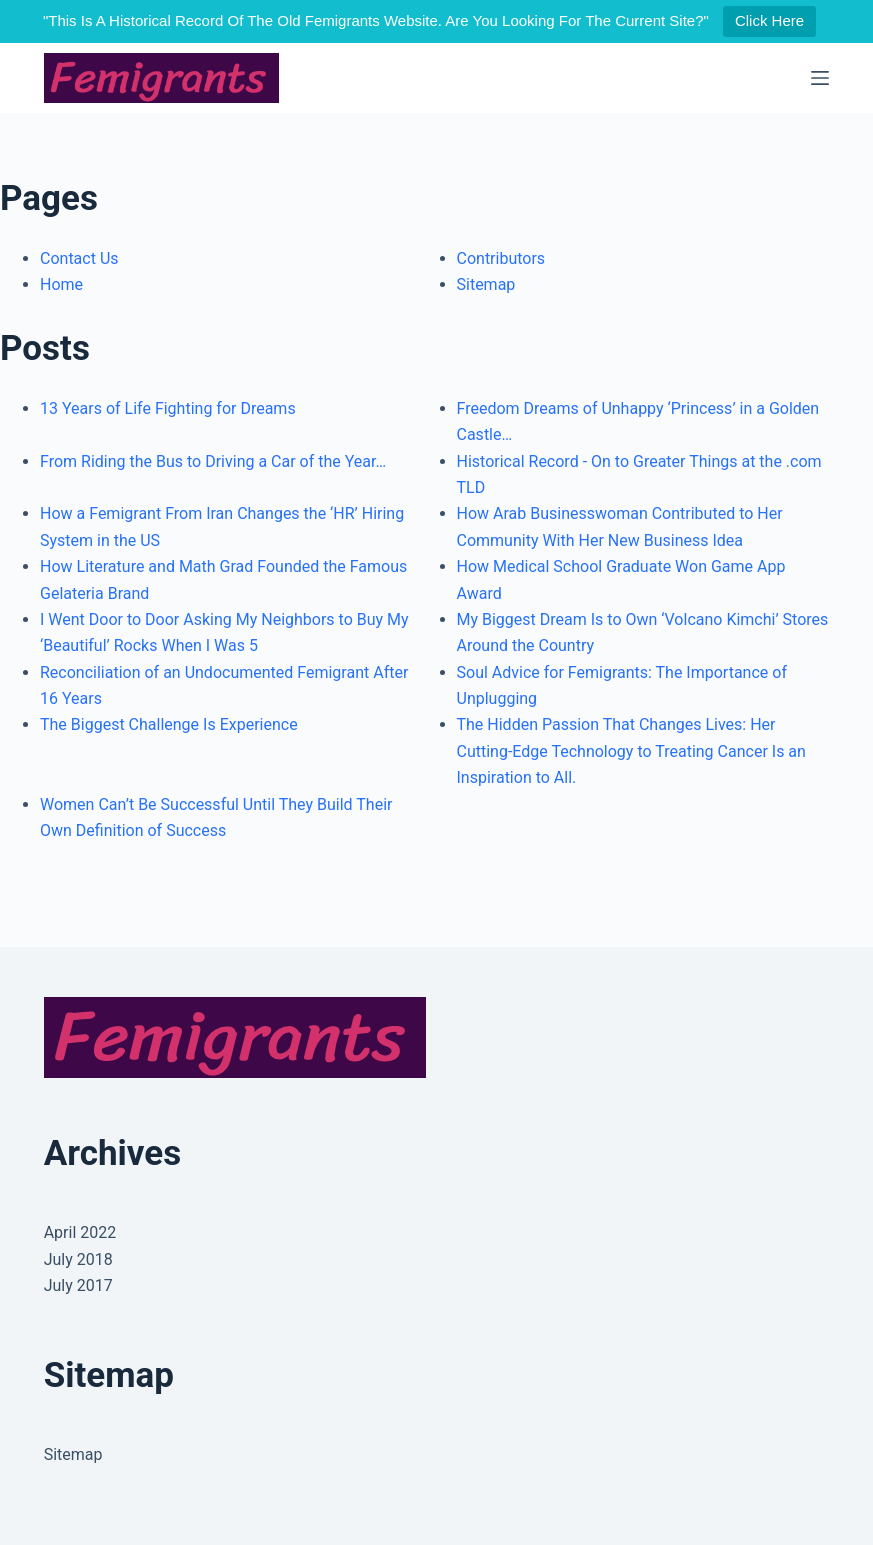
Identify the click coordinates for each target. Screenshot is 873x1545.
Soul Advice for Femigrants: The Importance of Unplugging (622, 685)
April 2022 (80, 1232)
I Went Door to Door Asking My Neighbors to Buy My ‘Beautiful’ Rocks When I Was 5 (224, 632)
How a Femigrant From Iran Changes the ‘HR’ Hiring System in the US (222, 526)
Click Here (769, 20)
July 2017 (78, 1285)
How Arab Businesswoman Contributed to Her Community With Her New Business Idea (620, 526)
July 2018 (78, 1259)
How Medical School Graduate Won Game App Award (621, 579)
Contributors (501, 258)
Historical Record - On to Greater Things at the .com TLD (639, 474)
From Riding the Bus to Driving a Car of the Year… (213, 461)
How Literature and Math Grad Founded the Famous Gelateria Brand (223, 579)
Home (61, 284)
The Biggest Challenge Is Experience (169, 724)
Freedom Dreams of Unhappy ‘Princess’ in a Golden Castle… (638, 421)
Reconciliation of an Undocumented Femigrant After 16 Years (224, 685)
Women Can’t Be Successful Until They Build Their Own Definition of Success (216, 817)
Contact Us (79, 258)
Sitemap (486, 284)
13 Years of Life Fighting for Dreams (168, 408)
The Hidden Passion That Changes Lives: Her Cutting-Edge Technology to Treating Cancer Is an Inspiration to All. (631, 751)
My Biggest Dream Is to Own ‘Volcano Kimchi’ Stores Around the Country (643, 632)
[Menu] (820, 78)
